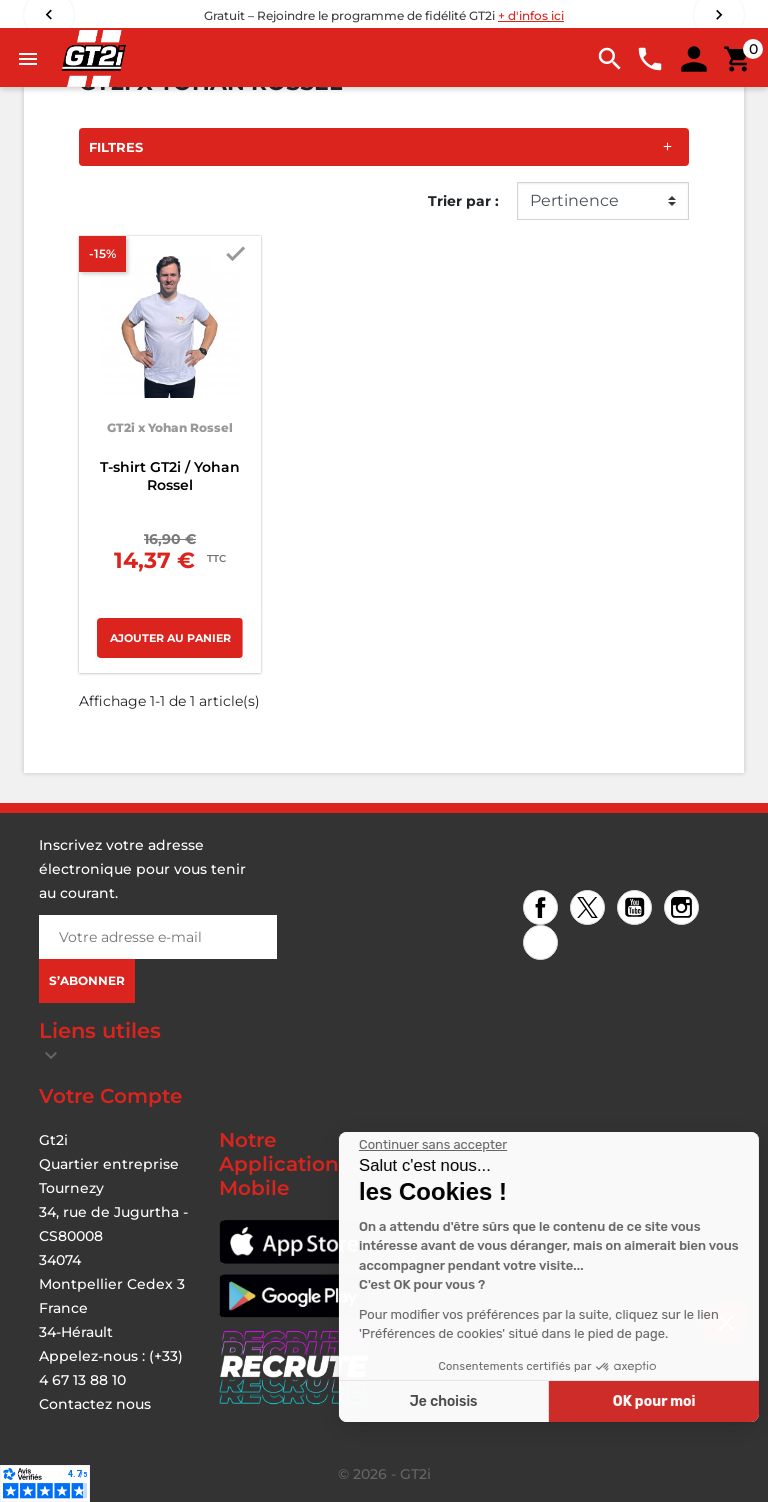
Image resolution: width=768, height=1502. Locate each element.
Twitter (590, 909)
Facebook (543, 909)
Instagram (684, 909)
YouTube (637, 909)
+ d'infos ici (531, 15)
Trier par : (463, 201)
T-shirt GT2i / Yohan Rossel (170, 476)
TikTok (543, 944)
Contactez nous (95, 1404)
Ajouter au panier (170, 638)
